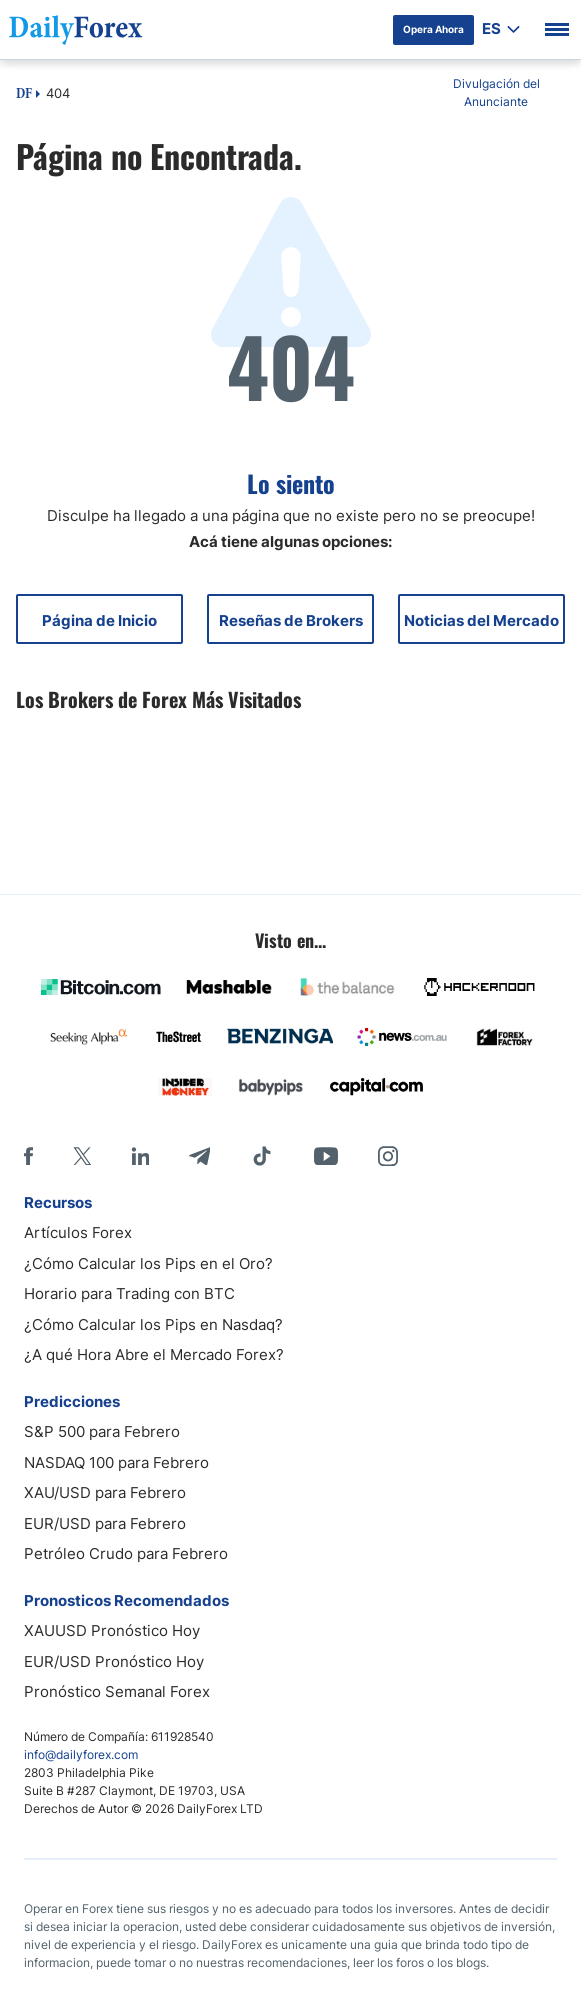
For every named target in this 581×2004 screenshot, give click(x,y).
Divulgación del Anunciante (496, 92)
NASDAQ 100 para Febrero (116, 1462)
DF (24, 95)
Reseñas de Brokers (291, 620)
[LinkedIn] (140, 1156)
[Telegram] (199, 1156)
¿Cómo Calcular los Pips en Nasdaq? (153, 1324)
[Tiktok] (262, 1156)
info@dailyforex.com (81, 1754)
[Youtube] (326, 1156)
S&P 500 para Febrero (102, 1431)
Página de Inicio (99, 620)
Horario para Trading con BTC (129, 1293)
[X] (82, 1156)
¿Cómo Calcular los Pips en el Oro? (148, 1263)
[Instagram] (388, 1156)
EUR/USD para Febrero (105, 1523)
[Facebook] (28, 1156)
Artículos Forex (78, 1232)
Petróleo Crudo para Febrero (126, 1553)
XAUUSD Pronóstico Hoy (112, 1630)
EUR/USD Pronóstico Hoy (114, 1661)
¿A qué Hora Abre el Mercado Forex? (154, 1354)
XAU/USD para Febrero (105, 1492)
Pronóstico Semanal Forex (117, 1691)
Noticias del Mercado (481, 620)
